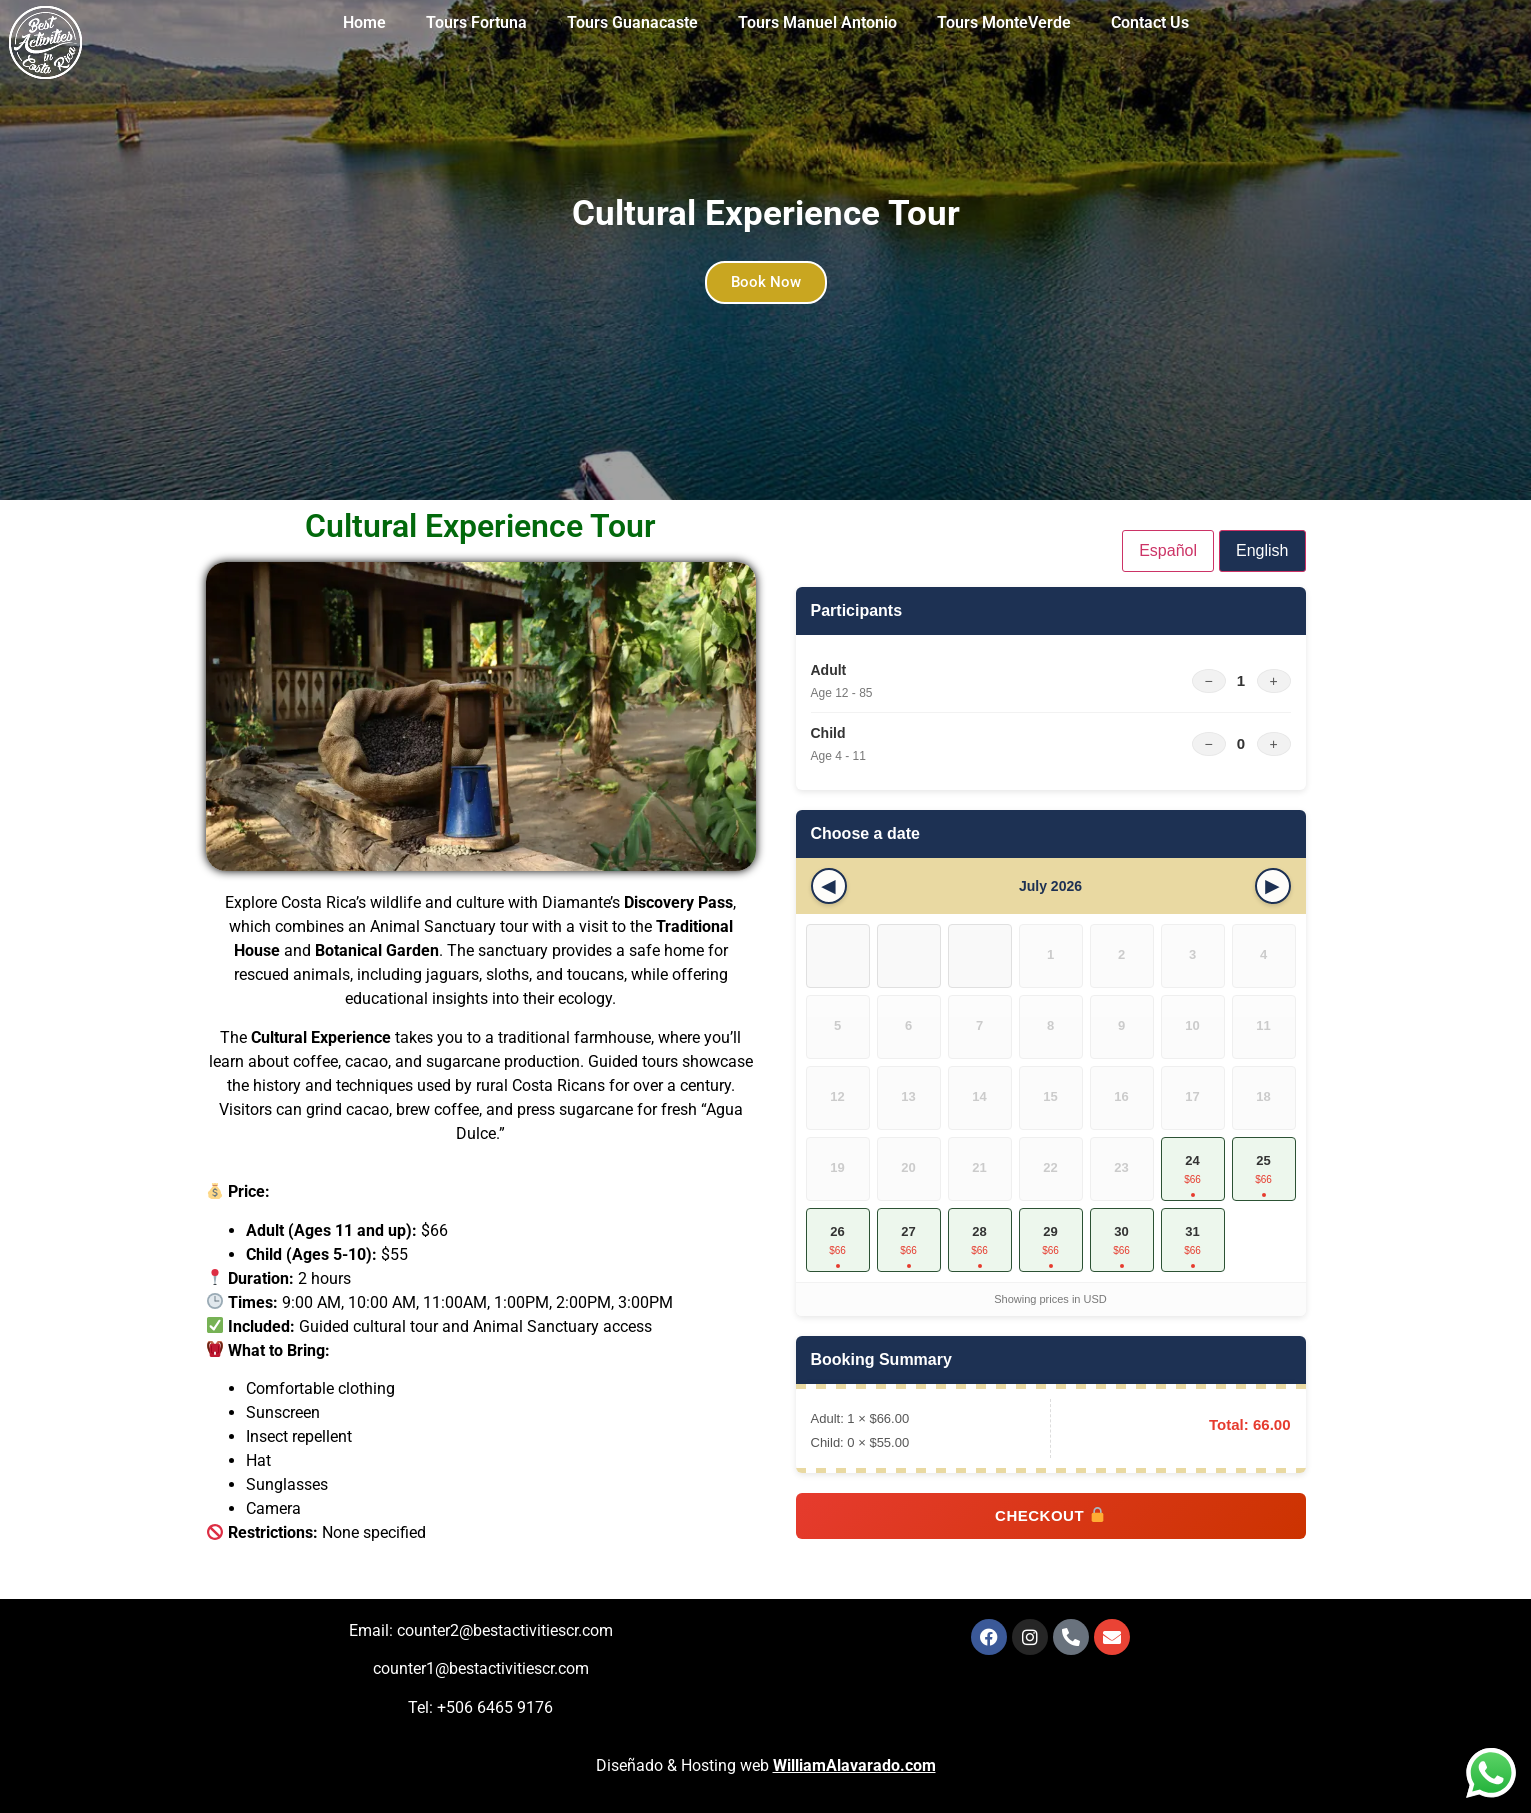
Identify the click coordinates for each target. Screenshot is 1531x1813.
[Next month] (1273, 886)
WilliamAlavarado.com (854, 1765)
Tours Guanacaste (632, 22)
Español (1168, 550)
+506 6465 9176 (495, 1707)
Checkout (1050, 1515)
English (1262, 550)
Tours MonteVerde (1004, 22)
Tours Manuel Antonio (817, 22)
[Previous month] (829, 886)
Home (364, 22)
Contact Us (1150, 22)
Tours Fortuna (476, 22)
